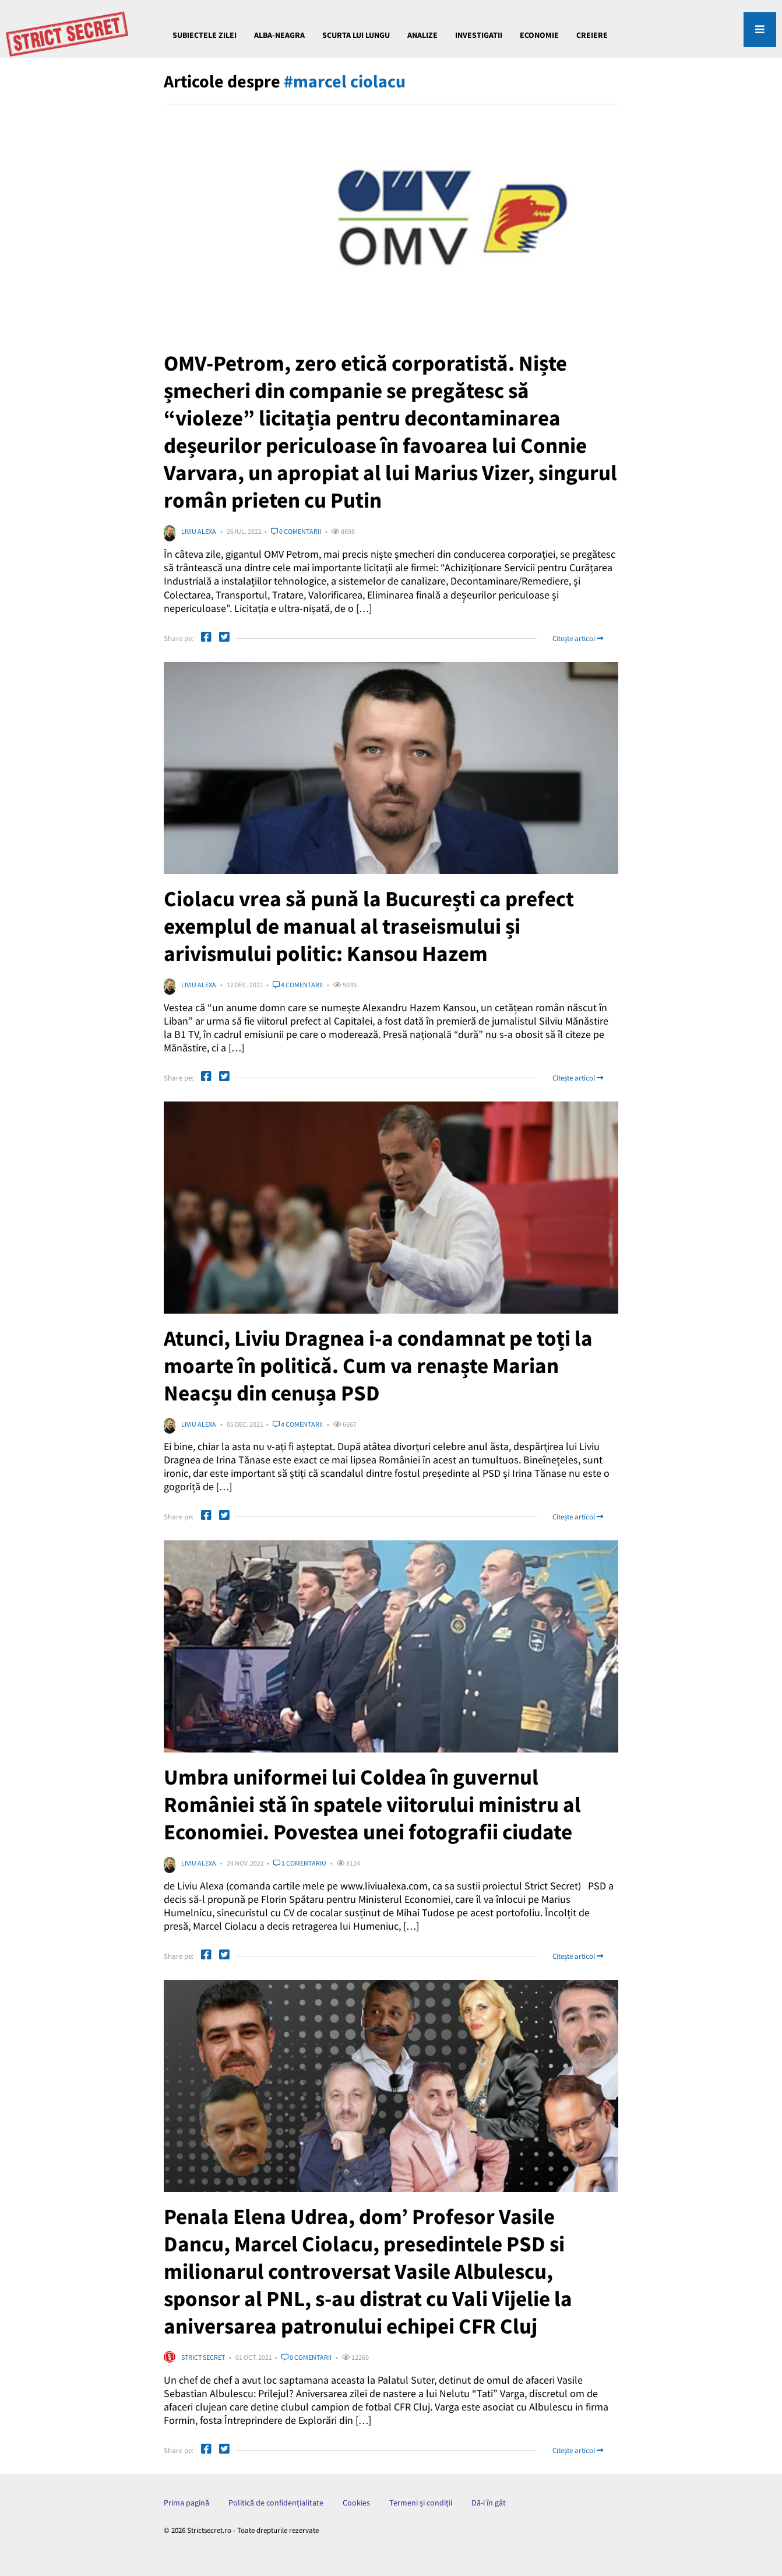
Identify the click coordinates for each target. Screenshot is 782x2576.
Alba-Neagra (279, 35)
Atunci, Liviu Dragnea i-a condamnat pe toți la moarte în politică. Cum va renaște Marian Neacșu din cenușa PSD (386, 1365)
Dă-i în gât (488, 2502)
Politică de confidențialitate (275, 2502)
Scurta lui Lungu (356, 35)
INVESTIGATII (478, 35)
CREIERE (592, 35)
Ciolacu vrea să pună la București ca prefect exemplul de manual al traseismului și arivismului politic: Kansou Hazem (377, 926)
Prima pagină (186, 2502)
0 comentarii (296, 531)
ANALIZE (422, 35)
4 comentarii (298, 984)
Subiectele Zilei (204, 35)
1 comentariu (299, 1863)
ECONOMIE (539, 35)
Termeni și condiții (420, 2502)
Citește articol (577, 638)
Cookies (356, 2502)
